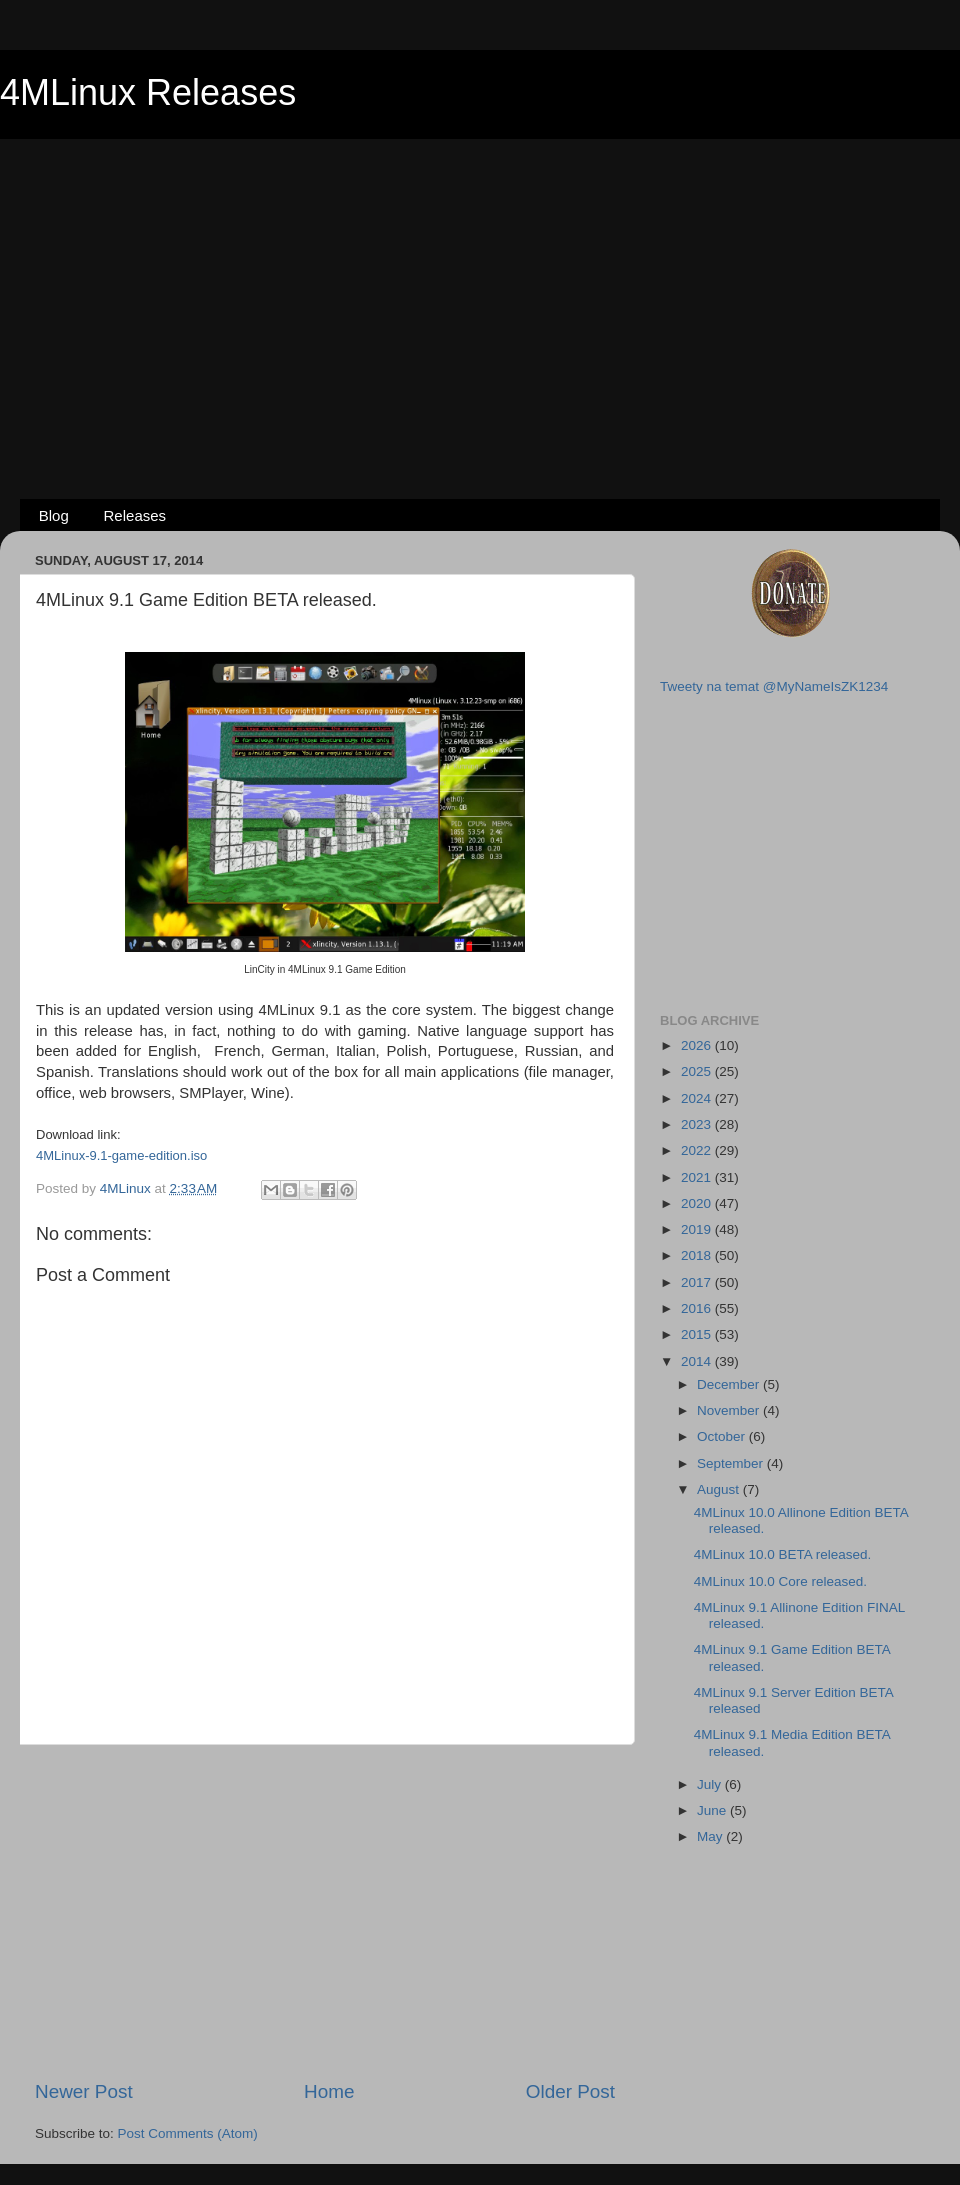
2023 (698, 1124)
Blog (54, 515)
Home (329, 2091)
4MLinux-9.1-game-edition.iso (121, 1155)
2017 (698, 1282)
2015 (698, 1334)
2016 (698, 1308)
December (730, 1384)
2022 (698, 1150)
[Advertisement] (480, 286)
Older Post (570, 2091)
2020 (698, 1203)
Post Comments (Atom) (188, 2133)
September (732, 1463)
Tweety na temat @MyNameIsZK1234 (774, 686)
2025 (698, 1071)
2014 (698, 1361)
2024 (698, 1098)
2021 (698, 1177)
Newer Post (84, 2091)
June (713, 1810)
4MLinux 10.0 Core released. (780, 1581)
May (711, 1836)
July (711, 1784)
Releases (135, 515)
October (723, 1436)
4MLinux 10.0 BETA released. (783, 1554)
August (720, 1489)
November (730, 1410)
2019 (698, 1229)
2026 (698, 1045)
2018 (698, 1255)
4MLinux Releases (148, 92)
